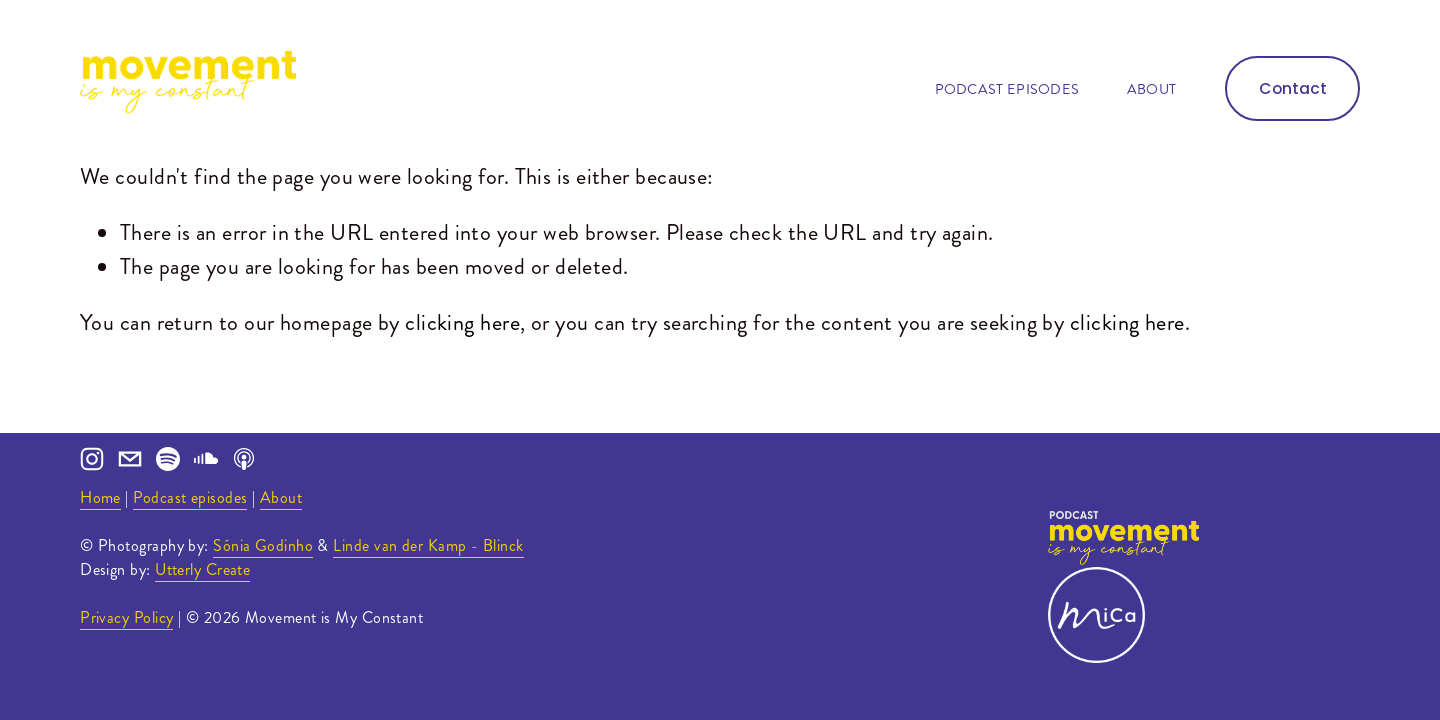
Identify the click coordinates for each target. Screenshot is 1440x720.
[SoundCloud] (206, 459)
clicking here (462, 322)
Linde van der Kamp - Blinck (428, 545)
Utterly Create (202, 569)
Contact (1293, 88)
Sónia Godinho (263, 545)
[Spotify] (168, 459)
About (1151, 89)
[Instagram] (92, 459)
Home (100, 497)
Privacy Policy (126, 617)
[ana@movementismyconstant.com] (130, 459)
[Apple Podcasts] (244, 459)
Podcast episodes (1007, 89)
